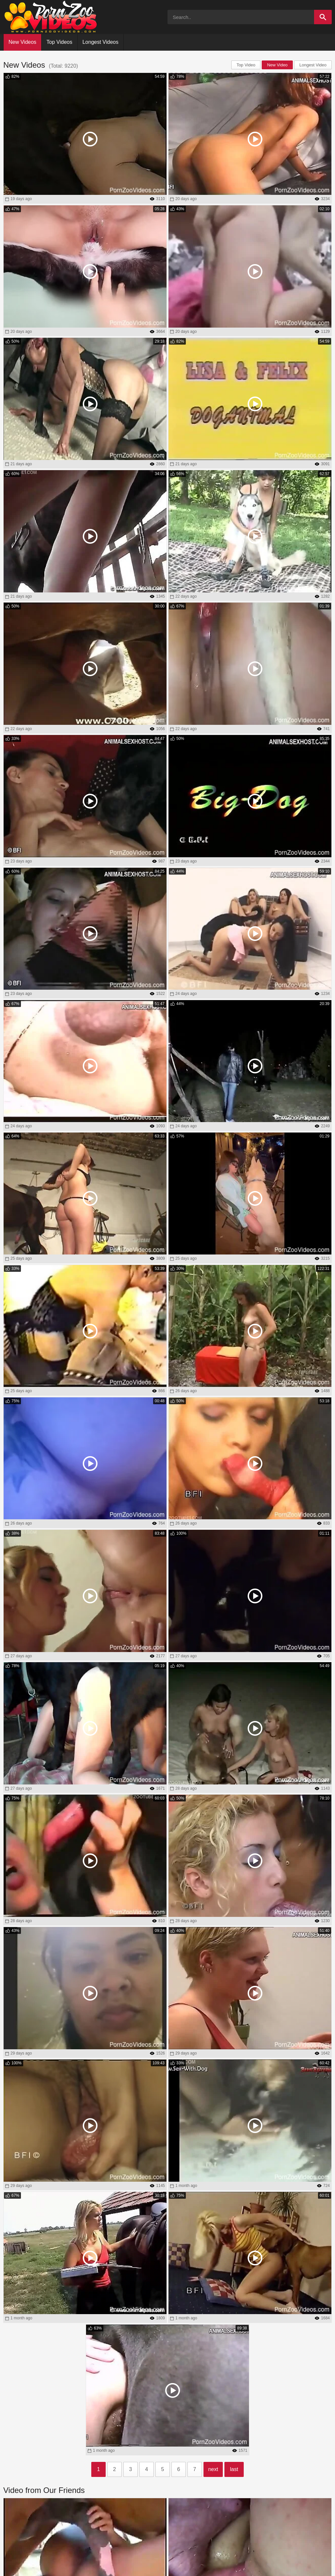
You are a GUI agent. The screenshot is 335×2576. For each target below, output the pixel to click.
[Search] (323, 17)
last (234, 2469)
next (213, 2469)
